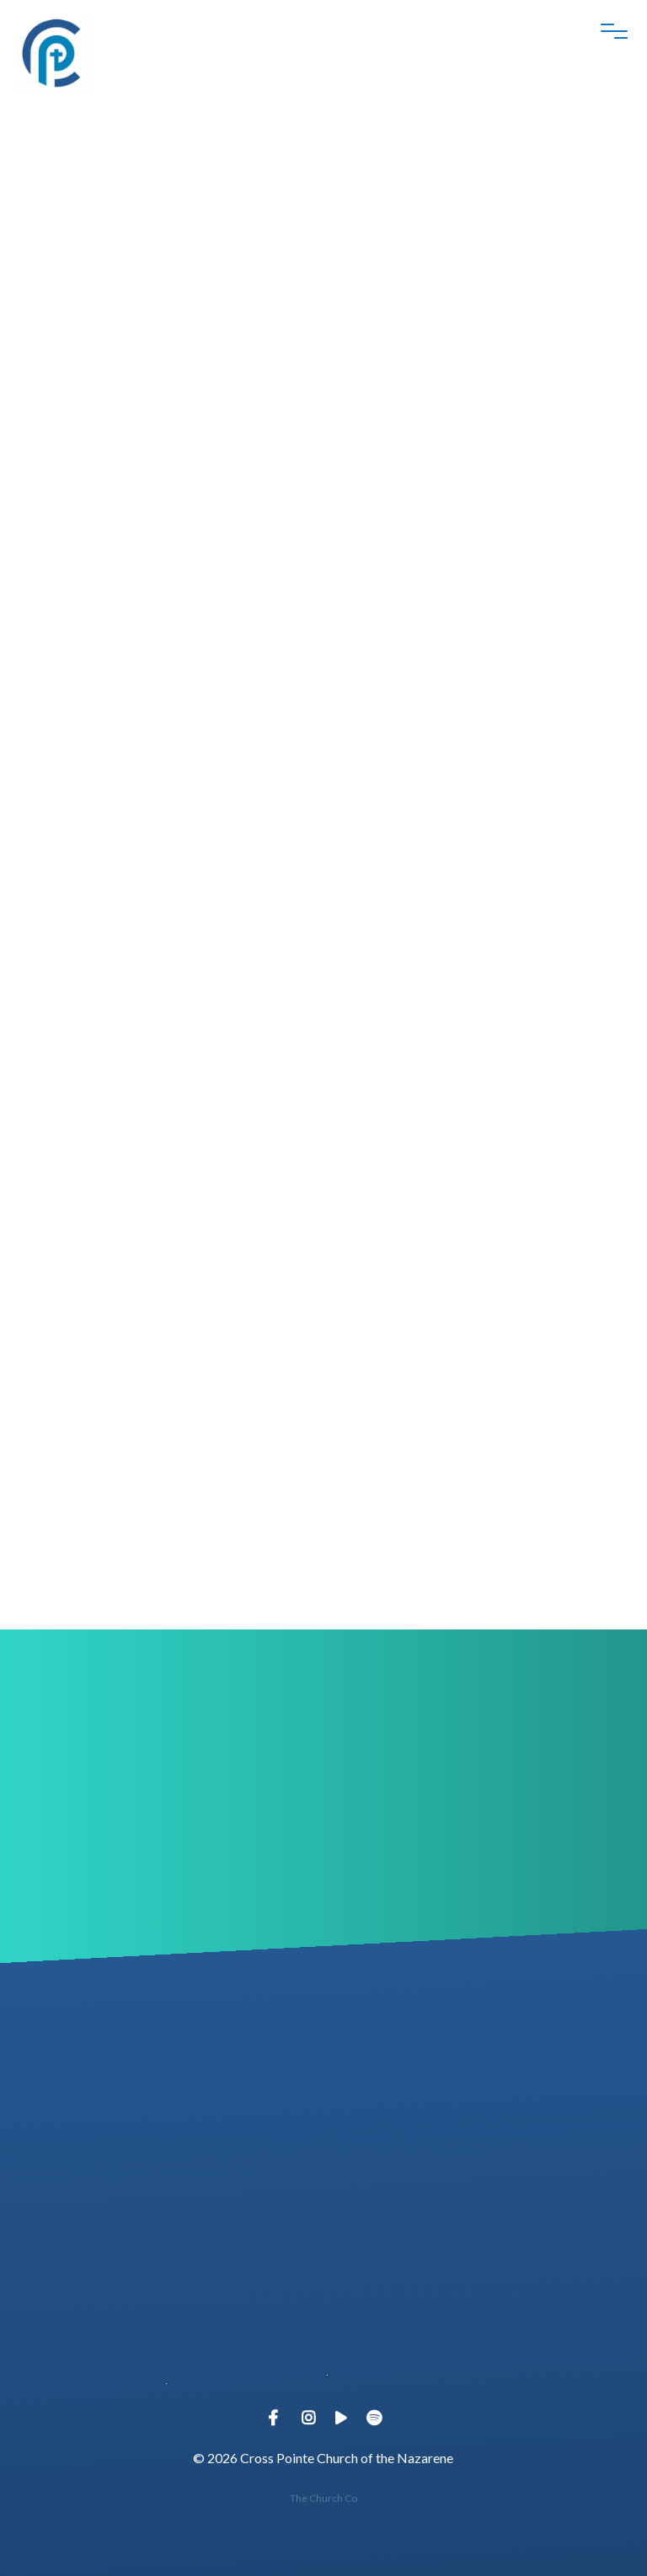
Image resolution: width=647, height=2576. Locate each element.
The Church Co (323, 2498)
